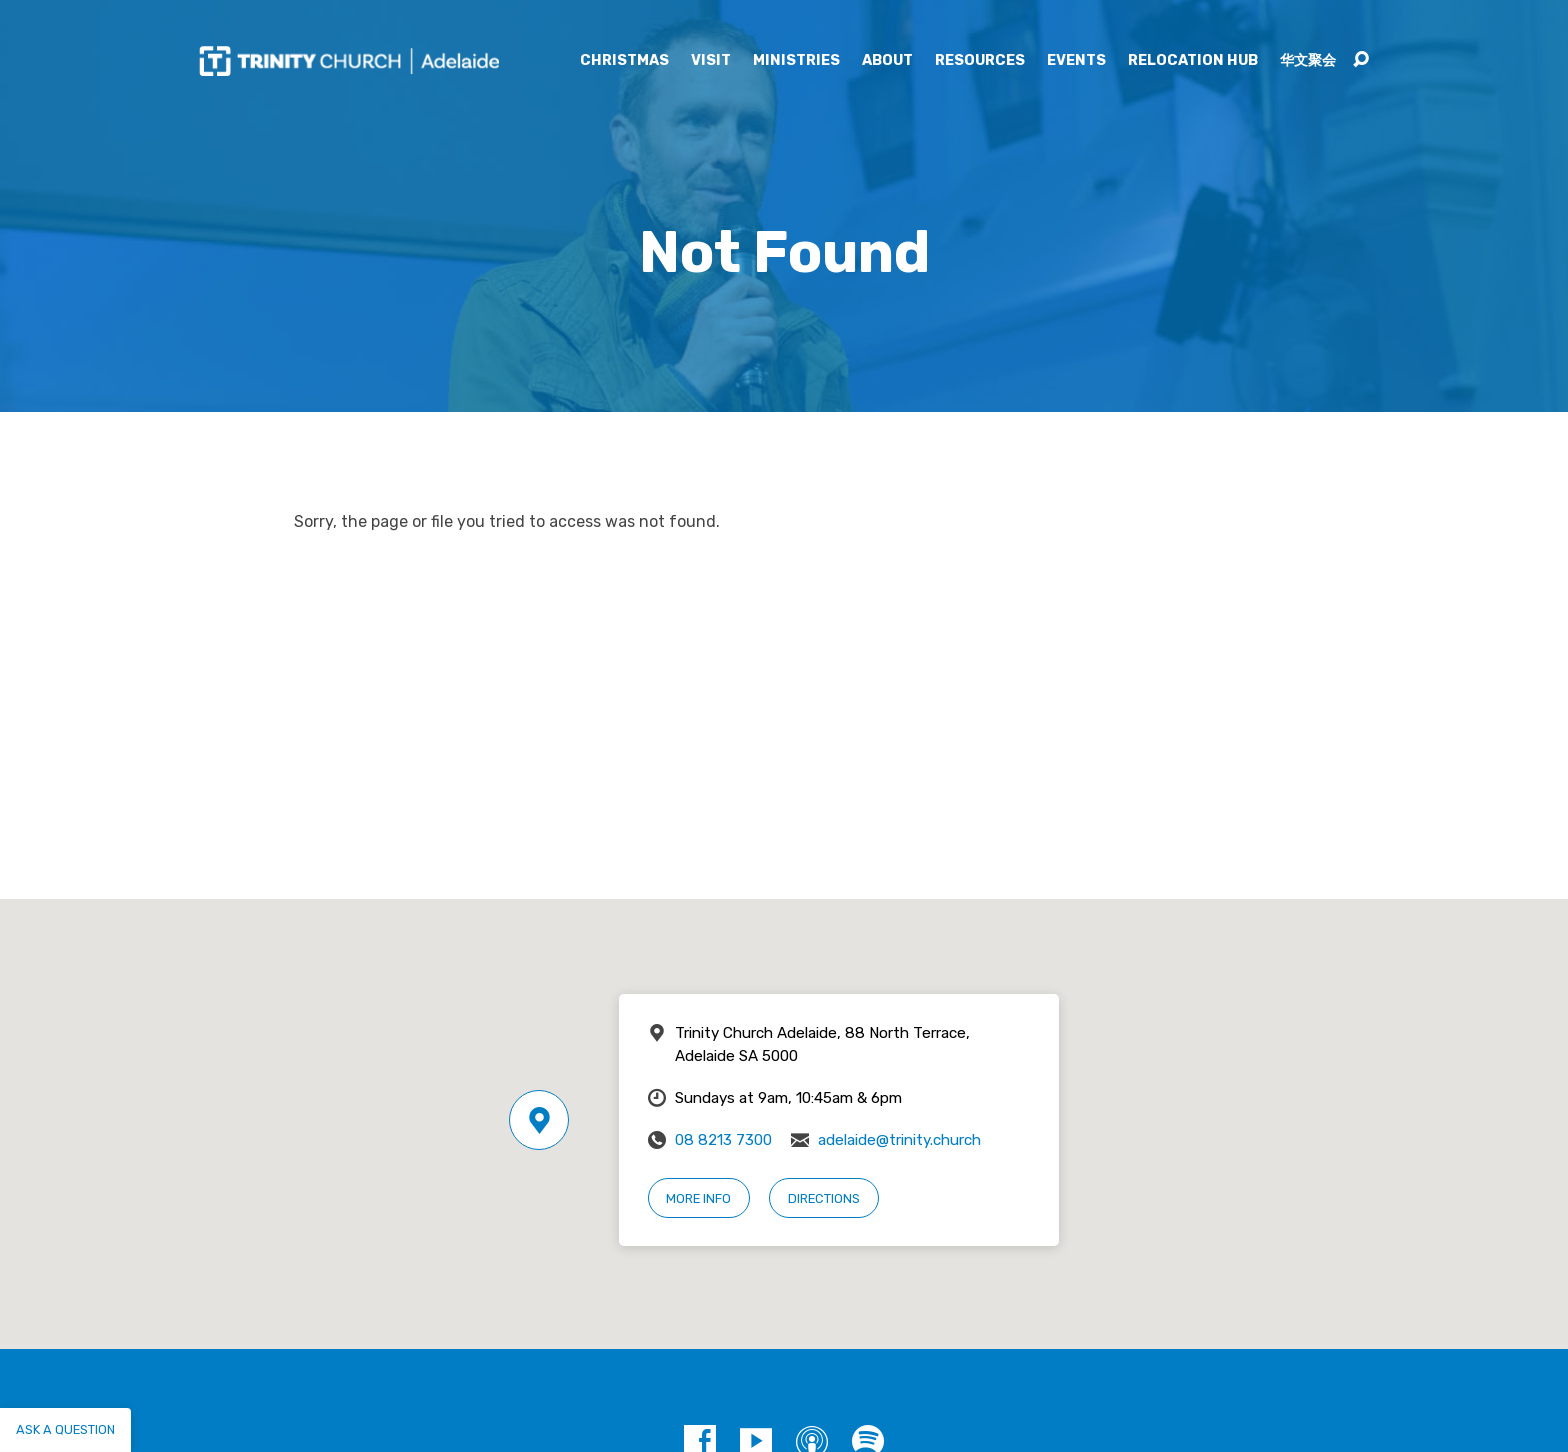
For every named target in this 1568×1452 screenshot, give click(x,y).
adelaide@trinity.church (899, 1140)
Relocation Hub (1193, 61)
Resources (980, 61)
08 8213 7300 (723, 1140)
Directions (824, 1198)
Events (1076, 61)
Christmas (624, 61)
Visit (711, 61)
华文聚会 (1308, 61)
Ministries (796, 61)
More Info (698, 1198)
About (887, 61)
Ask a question (65, 1429)
